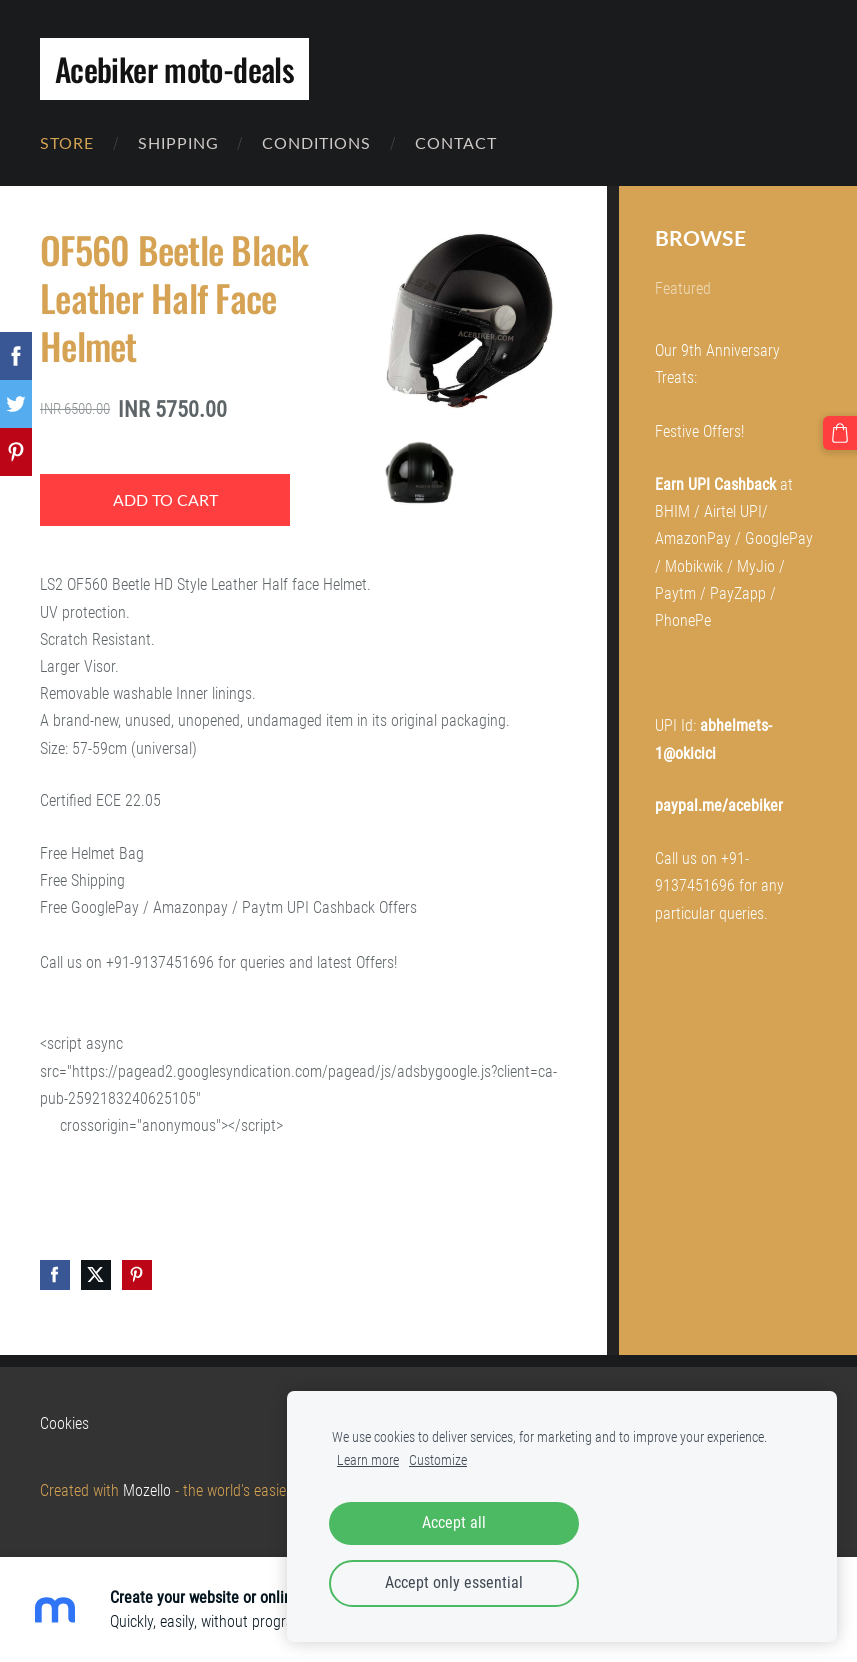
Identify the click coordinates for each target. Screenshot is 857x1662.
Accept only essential (454, 1582)
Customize (438, 1460)
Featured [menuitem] (683, 288)
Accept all (454, 1522)
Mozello (147, 1490)
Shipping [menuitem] (178, 143)
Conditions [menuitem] (316, 143)
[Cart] (840, 433)
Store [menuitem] (67, 143)
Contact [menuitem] (456, 143)
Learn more (368, 1460)
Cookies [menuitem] (64, 1423)
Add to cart (165, 500)
